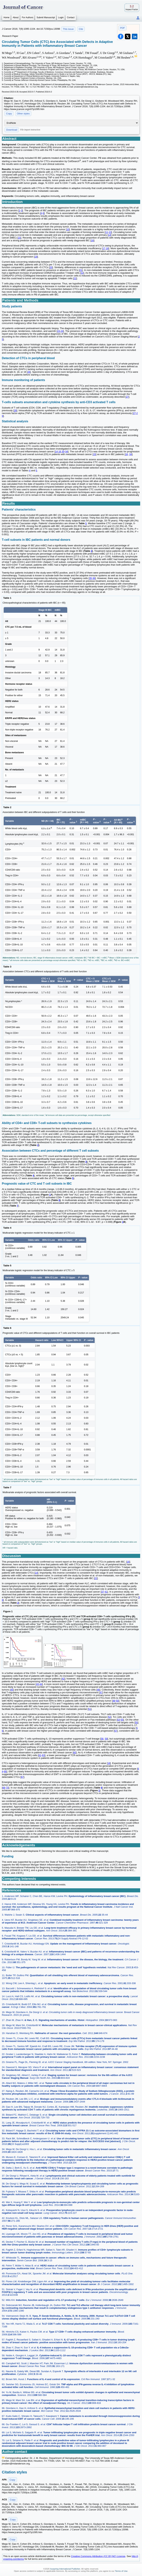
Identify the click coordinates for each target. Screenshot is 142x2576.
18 (107, 248)
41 (106, 1591)
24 (62, 331)
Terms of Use (121, 2571)
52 (109, 1717)
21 (80, 270)
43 (37, 1684)
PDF (122, 28)
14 (109, 235)
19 (36, 256)
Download (11, 129)
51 (89, 1709)
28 (15, 410)
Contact (70, 17)
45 (11, 1689)
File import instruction (30, 129)
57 (115, 1730)
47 (101, 1692)
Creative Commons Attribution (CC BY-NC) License (98, 2556)
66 (5, 1771)
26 (28, 372)
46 (98, 1689)
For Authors (27, 17)
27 (127, 396)
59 (106, 1738)
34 (66, 451)
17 (104, 248)
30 (63, 451)
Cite (81, 29)
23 (58, 331)
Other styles (23, 113)
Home (6, 17)
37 (102, 1591)
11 (106, 232)
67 (22, 1777)
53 (118, 1719)
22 (82, 272)
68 (4, 1787)
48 (114, 1700)
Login (61, 17)
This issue (68, 29)
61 (39, 1755)
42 (63, 1678)
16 (92, 240)
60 (74, 1752)
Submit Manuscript (45, 17)
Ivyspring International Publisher (65, 2569)
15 (19, 237)
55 (122, 1719)
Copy (9, 113)
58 (102, 1738)
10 (67, 229)
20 (51, 267)
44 (41, 1684)
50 (117, 1700)
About (15, 17)
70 (7, 1787)
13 (110, 232)
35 (90, 578)
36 (93, 578)
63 (43, 1755)
